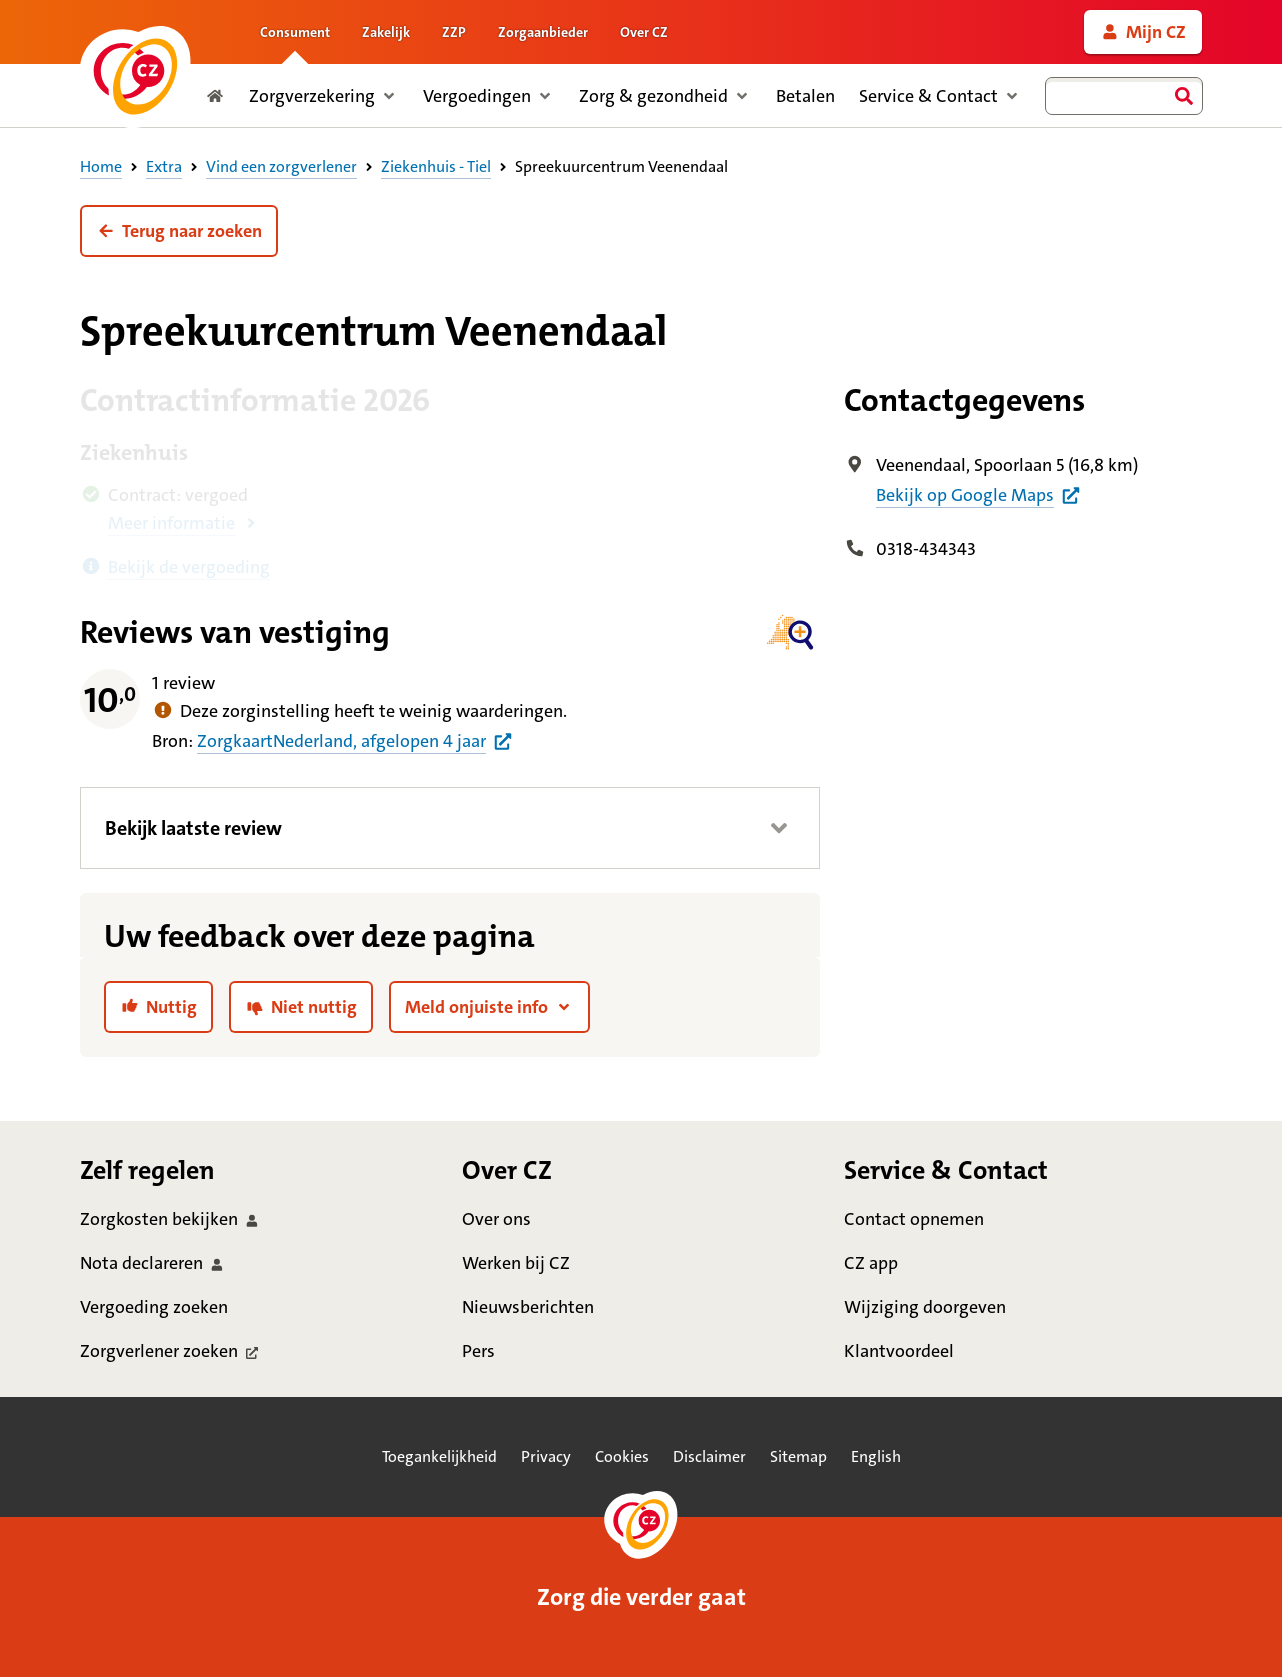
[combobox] (1124, 96)
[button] (179, 231)
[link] (1143, 32)
